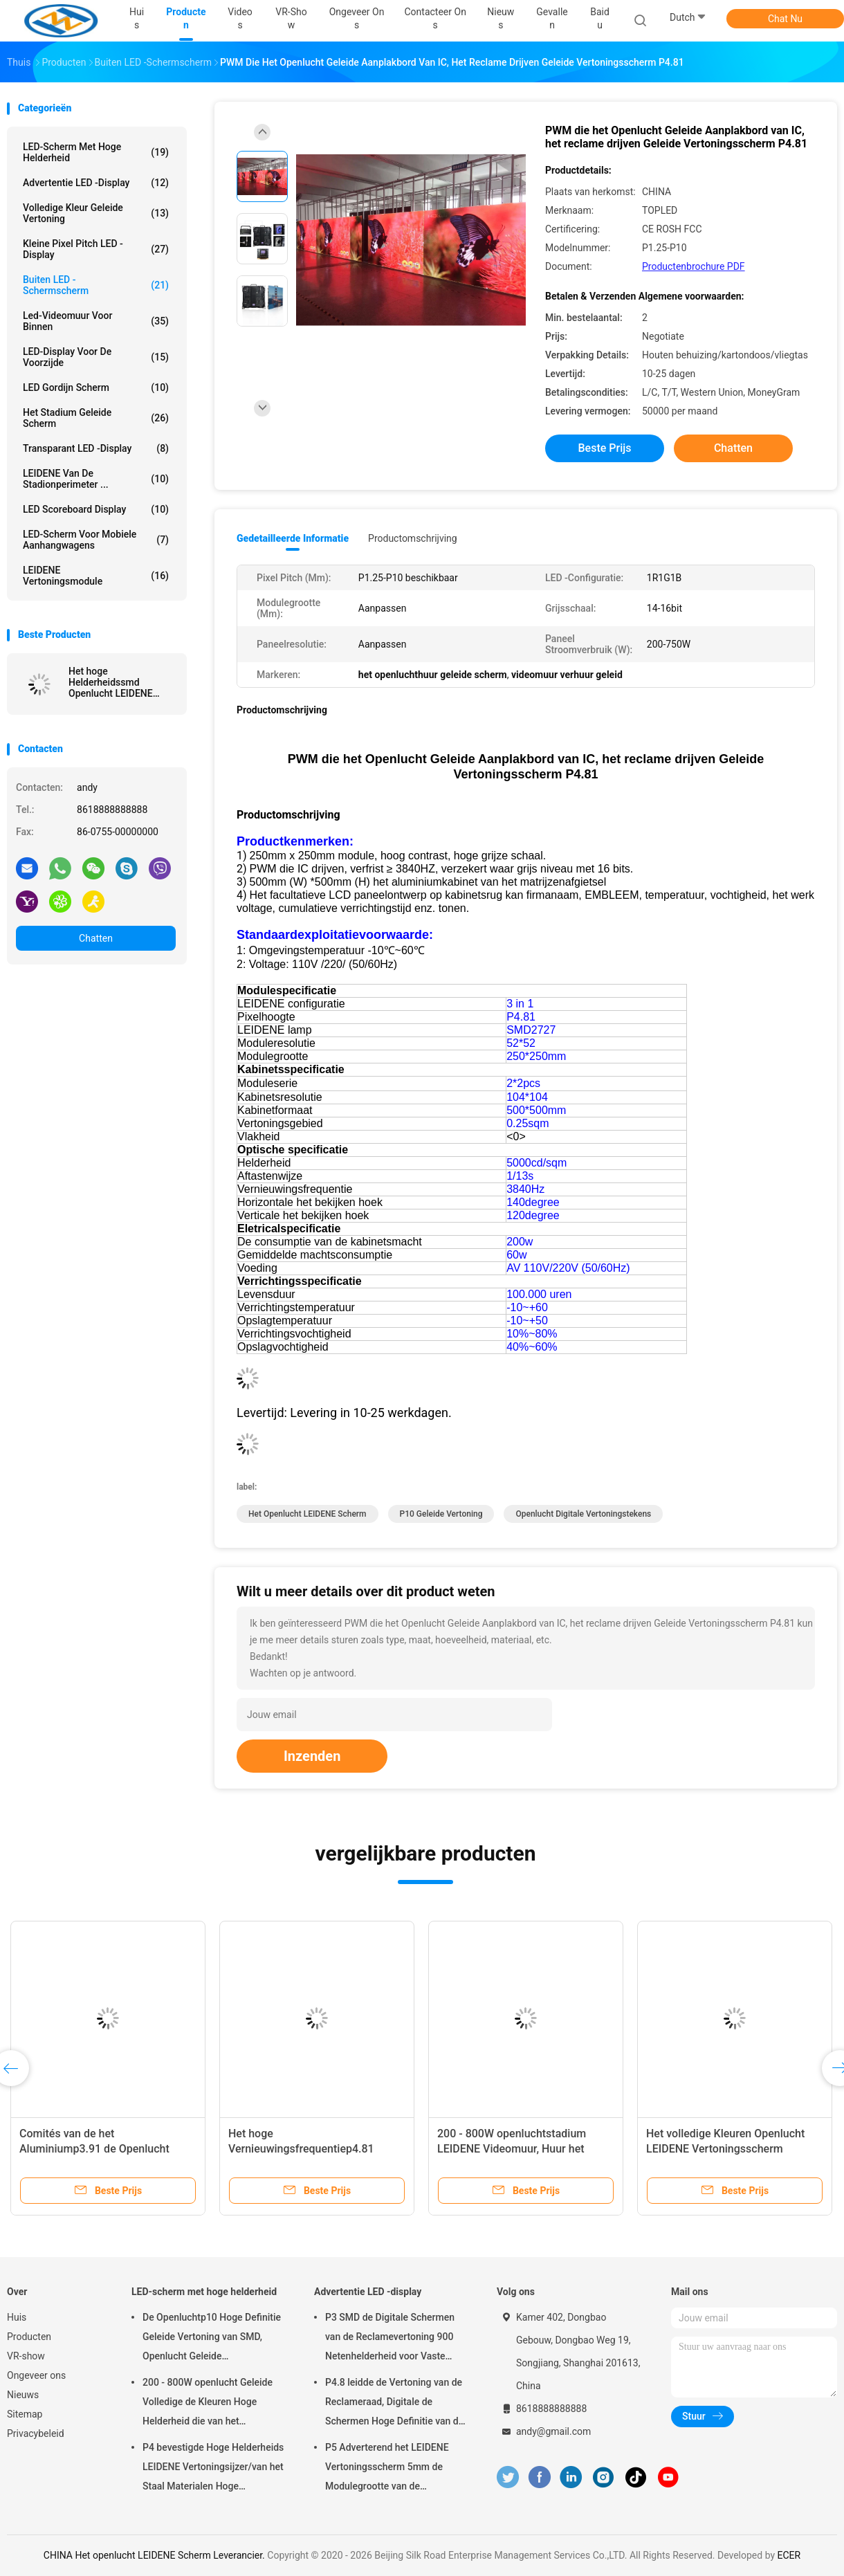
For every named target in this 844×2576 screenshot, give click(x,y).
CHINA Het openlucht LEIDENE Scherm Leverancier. (155, 2555)
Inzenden (312, 1756)
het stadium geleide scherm (96, 418)
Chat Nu (785, 18)
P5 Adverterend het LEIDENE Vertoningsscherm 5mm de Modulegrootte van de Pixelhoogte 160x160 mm (387, 2469)
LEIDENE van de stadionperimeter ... (96, 479)
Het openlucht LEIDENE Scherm (307, 1514)
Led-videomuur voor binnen (96, 321)
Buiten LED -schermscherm (96, 285)
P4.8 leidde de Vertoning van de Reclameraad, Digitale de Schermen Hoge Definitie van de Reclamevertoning (394, 2404)
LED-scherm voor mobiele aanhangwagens (96, 540)
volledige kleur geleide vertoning (96, 213)
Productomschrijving (412, 538)
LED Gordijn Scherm (96, 387)
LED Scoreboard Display (96, 509)
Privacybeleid (35, 2433)
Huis (16, 2317)
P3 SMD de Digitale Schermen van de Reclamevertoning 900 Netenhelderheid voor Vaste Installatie (390, 2339)
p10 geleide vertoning (441, 1514)
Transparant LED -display (96, 448)
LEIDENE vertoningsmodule (96, 576)
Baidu (599, 18)
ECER (789, 2555)
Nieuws (23, 2394)
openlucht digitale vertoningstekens (583, 1514)
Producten (29, 2336)
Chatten (96, 938)
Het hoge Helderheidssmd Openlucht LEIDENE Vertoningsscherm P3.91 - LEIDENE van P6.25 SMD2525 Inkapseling (112, 682)
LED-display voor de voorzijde (96, 357)
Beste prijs (605, 448)
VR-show (26, 2356)
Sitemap (24, 2414)
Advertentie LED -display (96, 183)
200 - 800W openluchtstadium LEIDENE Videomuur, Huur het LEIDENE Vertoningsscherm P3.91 (521, 2149)
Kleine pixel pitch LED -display (96, 249)
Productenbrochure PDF (693, 266)
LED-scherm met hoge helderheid (96, 152)
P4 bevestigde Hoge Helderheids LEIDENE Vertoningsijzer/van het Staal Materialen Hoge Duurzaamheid (213, 2469)
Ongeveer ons (36, 2375)
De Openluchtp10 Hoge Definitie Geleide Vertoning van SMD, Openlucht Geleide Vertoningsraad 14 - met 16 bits (212, 2339)
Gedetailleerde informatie (293, 538)
